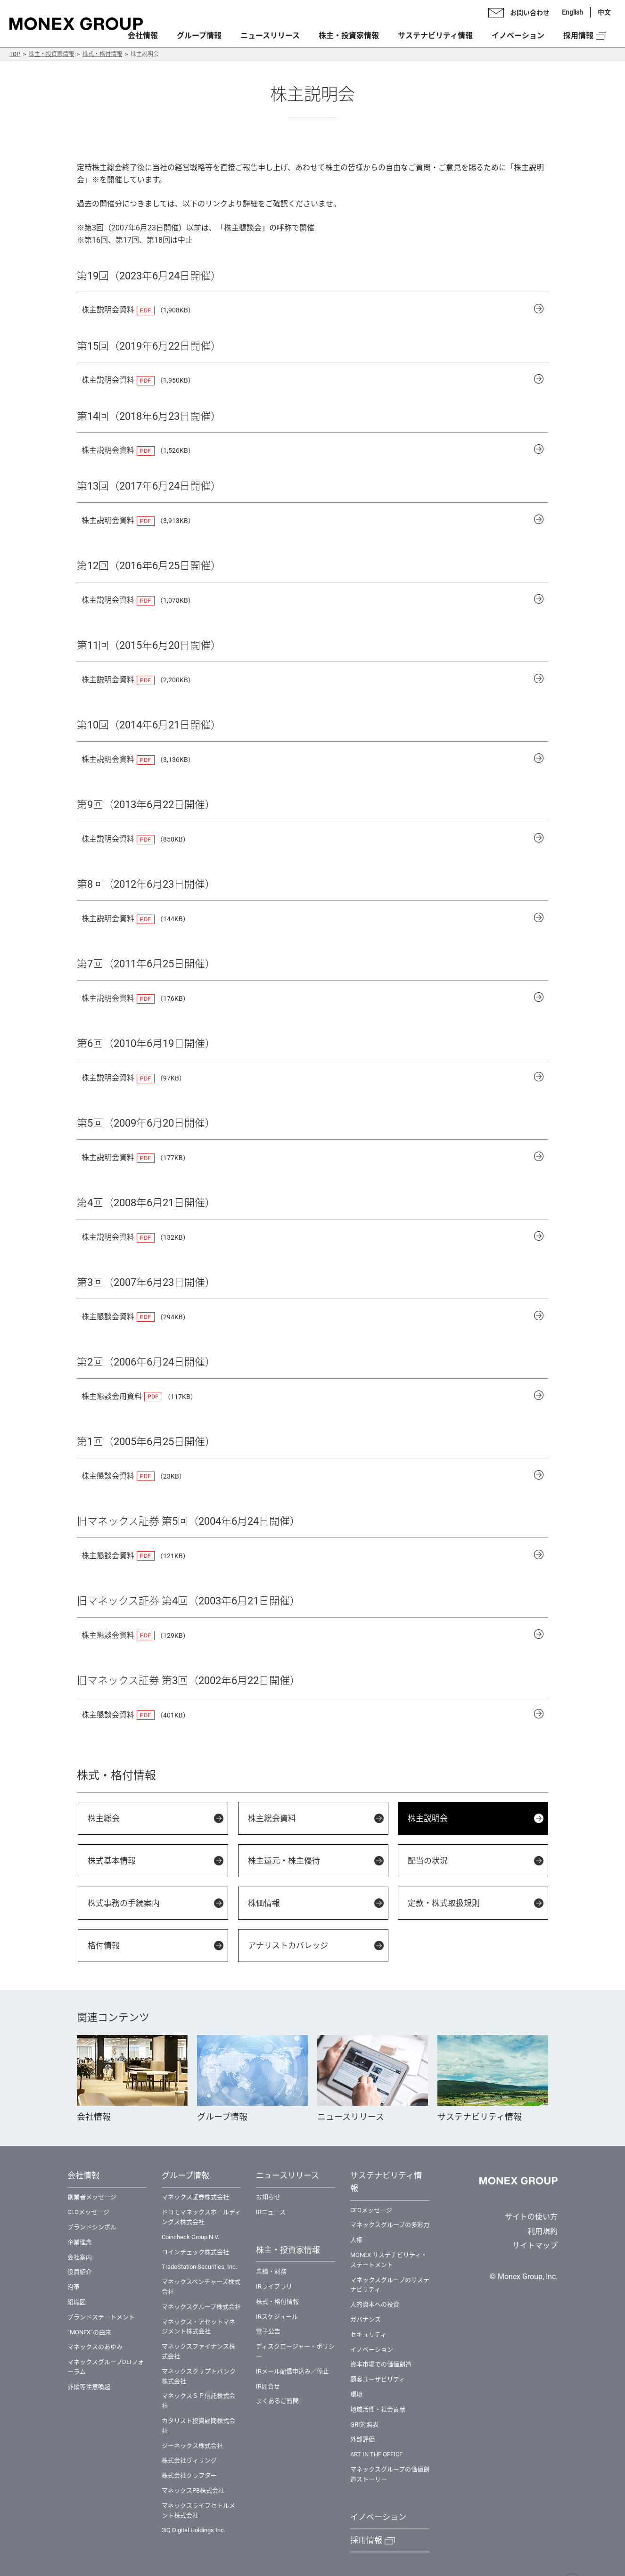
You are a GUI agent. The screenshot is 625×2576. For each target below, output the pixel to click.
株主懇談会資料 (108, 1316)
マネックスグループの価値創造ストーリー (389, 2474)
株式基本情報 (112, 1860)
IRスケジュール (277, 2316)
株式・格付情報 (102, 54)
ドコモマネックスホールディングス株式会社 (201, 2216)
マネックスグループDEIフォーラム (105, 2366)
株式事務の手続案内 (124, 1903)
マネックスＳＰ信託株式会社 (198, 2400)
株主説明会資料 (108, 309)
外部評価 (362, 2439)
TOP (14, 54)
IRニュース (271, 2212)
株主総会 (104, 1818)
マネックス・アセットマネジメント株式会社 (198, 2326)
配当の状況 (428, 1860)
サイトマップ (535, 2245)
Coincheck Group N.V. (190, 2237)
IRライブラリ (274, 2286)
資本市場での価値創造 (380, 2364)
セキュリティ (368, 2334)
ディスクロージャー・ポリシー (295, 2351)
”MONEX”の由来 (89, 2332)
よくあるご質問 (277, 2400)
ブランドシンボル (91, 2227)
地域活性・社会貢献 (377, 2409)
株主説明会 (428, 1818)
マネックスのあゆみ (95, 2346)
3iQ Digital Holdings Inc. (193, 2530)
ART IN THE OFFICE (376, 2454)
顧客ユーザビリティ (377, 2379)
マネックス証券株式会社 (195, 2196)
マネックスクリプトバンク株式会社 (199, 2376)
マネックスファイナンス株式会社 (198, 2351)
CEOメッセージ (88, 2212)
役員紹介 (79, 2271)
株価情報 (264, 1903)
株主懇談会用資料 (112, 1396)
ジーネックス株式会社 (192, 2445)
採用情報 (578, 35)
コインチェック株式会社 (195, 2252)
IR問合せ (268, 2386)
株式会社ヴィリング (189, 2460)
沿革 (73, 2286)
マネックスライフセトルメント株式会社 (198, 2510)
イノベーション (518, 35)
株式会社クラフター (189, 2475)
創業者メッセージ (91, 2196)
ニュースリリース (270, 35)
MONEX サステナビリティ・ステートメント (388, 2259)
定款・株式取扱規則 (444, 1903)
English (572, 12)
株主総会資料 (272, 1818)
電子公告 (268, 2331)
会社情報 (143, 35)
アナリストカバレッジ (288, 1945)
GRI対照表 (364, 2424)
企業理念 (79, 2242)
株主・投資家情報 (51, 54)
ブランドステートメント (101, 2317)
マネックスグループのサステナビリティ (389, 2284)
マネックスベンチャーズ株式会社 (201, 2286)
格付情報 (104, 1945)
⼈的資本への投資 (374, 2304)
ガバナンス (365, 2319)
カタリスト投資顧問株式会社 (198, 2425)
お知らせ (268, 2196)
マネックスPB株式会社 (193, 2490)
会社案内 (79, 2257)
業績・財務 (271, 2271)
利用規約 (542, 2231)
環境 (356, 2394)
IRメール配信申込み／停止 (292, 2371)
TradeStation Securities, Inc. (199, 2266)
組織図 (76, 2302)
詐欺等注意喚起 (88, 2386)
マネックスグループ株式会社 (201, 2306)
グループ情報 (199, 35)
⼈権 (356, 2239)
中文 (604, 12)
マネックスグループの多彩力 (389, 2224)
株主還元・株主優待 (284, 1860)
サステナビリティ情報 (435, 35)
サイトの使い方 (531, 2216)
